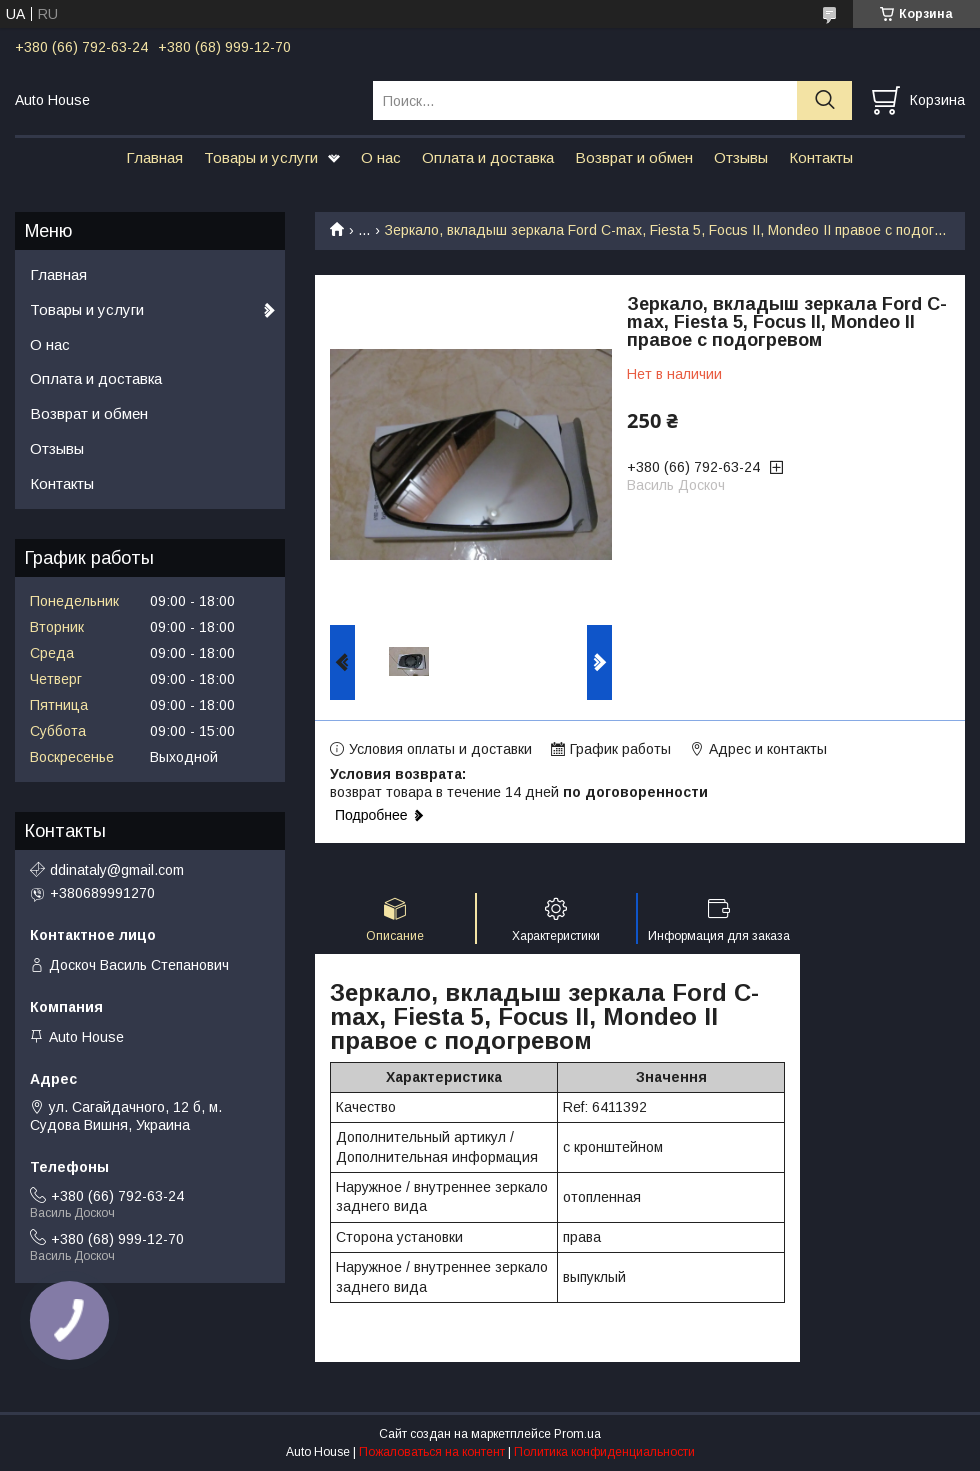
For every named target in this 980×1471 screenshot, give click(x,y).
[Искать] (824, 100)
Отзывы (741, 157)
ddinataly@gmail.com (117, 870)
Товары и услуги (261, 157)
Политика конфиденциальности (604, 1452)
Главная (154, 157)
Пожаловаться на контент (432, 1452)
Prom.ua (577, 1434)
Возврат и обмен (634, 157)
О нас (381, 157)
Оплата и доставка (488, 157)
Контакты (821, 157)
